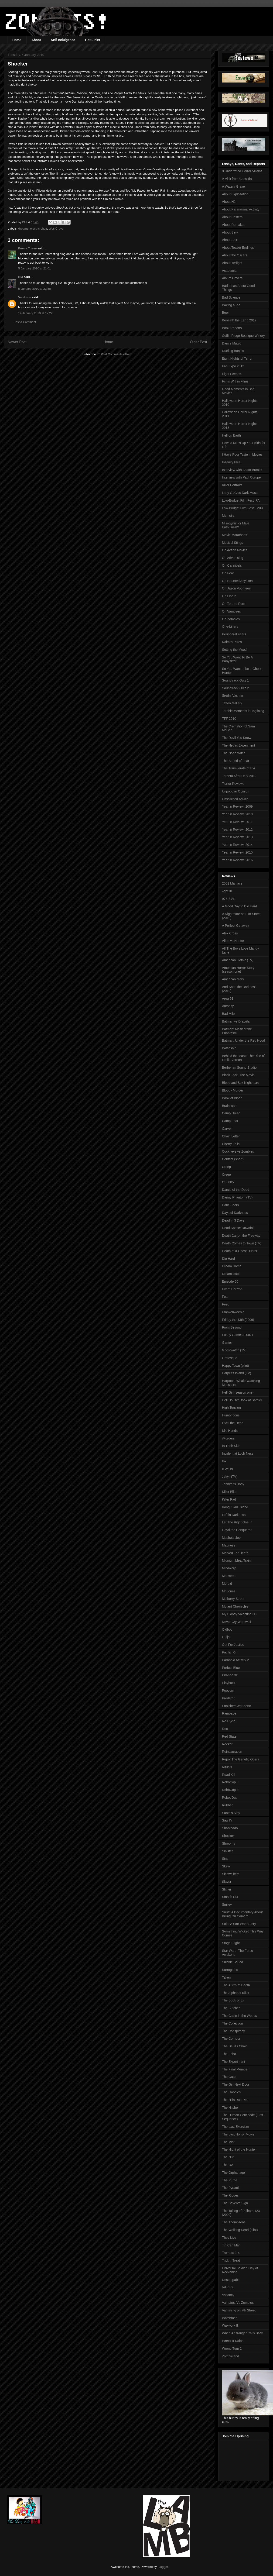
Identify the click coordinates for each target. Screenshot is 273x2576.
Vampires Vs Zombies (238, 2302)
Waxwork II (230, 2325)
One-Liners (230, 626)
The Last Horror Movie (238, 2134)
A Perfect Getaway (235, 925)
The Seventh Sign (235, 2203)
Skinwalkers (230, 1874)
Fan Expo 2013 (233, 366)
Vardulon (24, 297)
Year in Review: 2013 (237, 837)
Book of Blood (232, 1098)
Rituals (227, 1767)
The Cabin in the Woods (239, 2016)
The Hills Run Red (235, 2100)
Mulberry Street (233, 1599)
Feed (225, 1304)
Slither (226, 1889)
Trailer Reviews (233, 783)
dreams (23, 228)
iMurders (228, 1438)
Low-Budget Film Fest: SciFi (242, 508)
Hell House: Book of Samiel (242, 1400)
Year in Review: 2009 (237, 806)
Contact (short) (233, 1159)
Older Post (198, 342)
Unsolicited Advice (235, 799)
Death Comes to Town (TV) (241, 1243)
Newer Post (17, 342)
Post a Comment (25, 322)
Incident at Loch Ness (237, 1453)
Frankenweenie (233, 1312)
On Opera (229, 596)
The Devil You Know (236, 738)
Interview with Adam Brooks (242, 470)
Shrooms (228, 1843)
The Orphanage (233, 2172)
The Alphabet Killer (235, 1993)
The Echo (229, 2054)
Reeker (227, 1744)
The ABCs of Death (236, 1985)
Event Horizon (232, 1289)
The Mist (228, 2142)
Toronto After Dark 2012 (239, 776)
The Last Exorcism (235, 2126)
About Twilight (232, 263)
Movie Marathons (234, 535)
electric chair (38, 228)
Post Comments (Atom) (116, 354)
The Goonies (231, 2092)
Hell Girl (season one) (237, 1392)
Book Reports (232, 328)
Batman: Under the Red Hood (243, 1040)
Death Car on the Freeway (241, 1235)
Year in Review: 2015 (237, 852)
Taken (226, 1977)
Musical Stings (232, 542)
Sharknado (230, 1828)
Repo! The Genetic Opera (240, 1759)
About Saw (230, 232)
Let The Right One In (237, 1522)
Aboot (36, 40)
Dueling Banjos (233, 351)
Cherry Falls (230, 1144)
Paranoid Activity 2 (235, 1660)
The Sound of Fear (235, 761)
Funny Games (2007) (237, 1335)
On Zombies (231, 619)
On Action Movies (234, 550)
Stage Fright (231, 1943)
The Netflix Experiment (238, 745)
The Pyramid (231, 2188)
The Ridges (230, 2195)
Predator (228, 1698)
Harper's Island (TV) (236, 1373)
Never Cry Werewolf (236, 1622)
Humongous (231, 1415)
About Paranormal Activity (240, 209)
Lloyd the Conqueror (237, 1530)
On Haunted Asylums (237, 581)
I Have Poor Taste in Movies (242, 454)
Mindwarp (229, 1568)
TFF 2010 (229, 718)
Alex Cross (230, 933)
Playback (228, 1683)
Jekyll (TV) (229, 1476)
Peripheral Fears (234, 634)
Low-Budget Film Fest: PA (241, 500)
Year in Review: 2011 (237, 822)
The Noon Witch (233, 753)
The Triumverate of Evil (239, 768)
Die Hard (228, 1258)
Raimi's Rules (232, 642)
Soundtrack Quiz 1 (235, 680)
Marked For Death (235, 1553)
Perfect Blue (231, 1668)
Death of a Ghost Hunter (239, 1251)
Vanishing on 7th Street (239, 2310)
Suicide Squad (232, 1962)
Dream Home (231, 1266)
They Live (229, 2237)
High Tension (231, 1407)
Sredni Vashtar (232, 695)
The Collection (232, 2023)
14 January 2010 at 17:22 (35, 313)
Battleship (229, 1048)
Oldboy (227, 1629)
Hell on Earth (231, 435)
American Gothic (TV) (237, 960)
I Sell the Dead (232, 1423)
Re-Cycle (228, 1721)
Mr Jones (228, 1591)
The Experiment (233, 2061)
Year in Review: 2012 (237, 829)
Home (16, 40)
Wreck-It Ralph (232, 2341)
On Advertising (232, 558)
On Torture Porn (233, 604)
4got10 (227, 891)
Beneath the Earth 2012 (239, 320)
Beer (225, 312)
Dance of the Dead (235, 1190)
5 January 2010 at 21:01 (34, 268)
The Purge (229, 2180)
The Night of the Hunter (239, 2149)
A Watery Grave (233, 186)
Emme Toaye (27, 248)
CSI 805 (228, 1182)
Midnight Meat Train (236, 1560)
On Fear (228, 573)
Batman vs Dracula (235, 1021)
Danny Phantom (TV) (237, 1197)
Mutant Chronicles (235, 1606)
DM (20, 277)
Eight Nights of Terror (237, 358)
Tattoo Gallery (232, 703)
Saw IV (227, 1820)
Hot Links (92, 40)
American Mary (233, 979)
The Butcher (231, 2008)
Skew (226, 1866)
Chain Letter (231, 1136)
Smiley (227, 1904)
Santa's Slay (231, 1813)
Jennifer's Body (233, 1484)
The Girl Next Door (235, 2084)
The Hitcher (230, 2107)
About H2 (228, 201)
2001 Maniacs (232, 883)
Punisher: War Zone (236, 1706)
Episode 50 (230, 1281)
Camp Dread (231, 1113)
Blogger (162, 2567)
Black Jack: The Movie (238, 1075)
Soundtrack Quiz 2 (235, 688)
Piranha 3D (230, 1675)
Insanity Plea (231, 462)
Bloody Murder (232, 1090)
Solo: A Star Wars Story (239, 1924)
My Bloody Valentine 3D (239, 1614)
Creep (226, 1167)
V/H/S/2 (227, 2287)
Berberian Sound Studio (239, 1067)
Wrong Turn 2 (232, 2348)
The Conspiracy (233, 2031)
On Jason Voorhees (236, 588)
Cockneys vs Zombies (238, 1151)
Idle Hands (230, 1431)
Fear (225, 1296)
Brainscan (229, 1106)
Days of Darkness (235, 1213)
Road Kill (228, 1775)
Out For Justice (233, 1644)
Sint (225, 1858)
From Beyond (232, 1327)
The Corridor (231, 2038)
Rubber (227, 1805)
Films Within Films (235, 381)
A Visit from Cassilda (237, 179)
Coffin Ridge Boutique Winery (243, 335)
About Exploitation (235, 194)
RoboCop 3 (230, 1782)
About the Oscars (234, 255)
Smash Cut (230, 1897)
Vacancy (228, 2295)
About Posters (232, 217)
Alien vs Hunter (233, 941)
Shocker (228, 1836)
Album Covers (232, 278)
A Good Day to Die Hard (239, 906)
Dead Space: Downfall (238, 1228)
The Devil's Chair (234, 2046)
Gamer (227, 1342)
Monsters (228, 1576)
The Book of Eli (233, 2000)
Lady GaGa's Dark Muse (240, 493)
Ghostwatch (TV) (234, 1350)
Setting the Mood (234, 649)
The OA (227, 2165)
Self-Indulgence (63, 40)
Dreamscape (231, 1274)
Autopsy (228, 1006)
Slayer (226, 1882)
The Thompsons (234, 2222)
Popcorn (228, 1690)
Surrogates (230, 1970)
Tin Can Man (231, 2245)
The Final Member (235, 2069)
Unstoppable (231, 2280)
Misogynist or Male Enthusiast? (235, 525)
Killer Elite (229, 1492)
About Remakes (233, 225)
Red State (229, 1736)
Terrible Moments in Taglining (243, 711)
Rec (225, 1729)
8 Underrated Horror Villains (242, 171)
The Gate (228, 2077)
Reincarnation (232, 1751)
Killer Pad (229, 1499)
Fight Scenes (231, 374)
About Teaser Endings (238, 247)
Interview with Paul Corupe (241, 477)
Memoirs (228, 515)
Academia (229, 270)
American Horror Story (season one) (238, 970)
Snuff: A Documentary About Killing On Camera (242, 1914)
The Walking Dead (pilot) (240, 2230)
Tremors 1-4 (231, 2253)
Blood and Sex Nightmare (240, 1083)
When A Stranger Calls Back (242, 2333)
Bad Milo (228, 1014)
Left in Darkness (234, 1515)
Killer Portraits (232, 485)
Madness (228, 1545)
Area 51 (227, 998)
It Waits (227, 1469)
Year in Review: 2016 (237, 860)
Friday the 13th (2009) (238, 1320)
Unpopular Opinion (235, 791)
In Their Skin (231, 1446)
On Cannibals (232, 565)
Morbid (227, 1583)
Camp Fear (230, 1121)
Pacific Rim (230, 1652)
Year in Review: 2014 (237, 845)
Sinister (227, 1851)
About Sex (229, 240)
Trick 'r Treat (231, 2260)
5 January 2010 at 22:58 (34, 288)
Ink (224, 1461)
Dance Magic (231, 343)
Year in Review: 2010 (237, 814)
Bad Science (231, 297)
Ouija (226, 1637)
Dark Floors (230, 1205)
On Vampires (231, 611)
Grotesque (229, 1358)
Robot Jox (229, 1797)
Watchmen (229, 2318)
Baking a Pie (231, 305)
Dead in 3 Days (233, 1220)
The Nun (228, 2157)
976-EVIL (228, 899)
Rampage (229, 1713)
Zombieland (230, 2356)
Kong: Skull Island (235, 1507)
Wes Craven (57, 228)
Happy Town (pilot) (235, 1365)
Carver (227, 1128)
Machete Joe (231, 1537)
